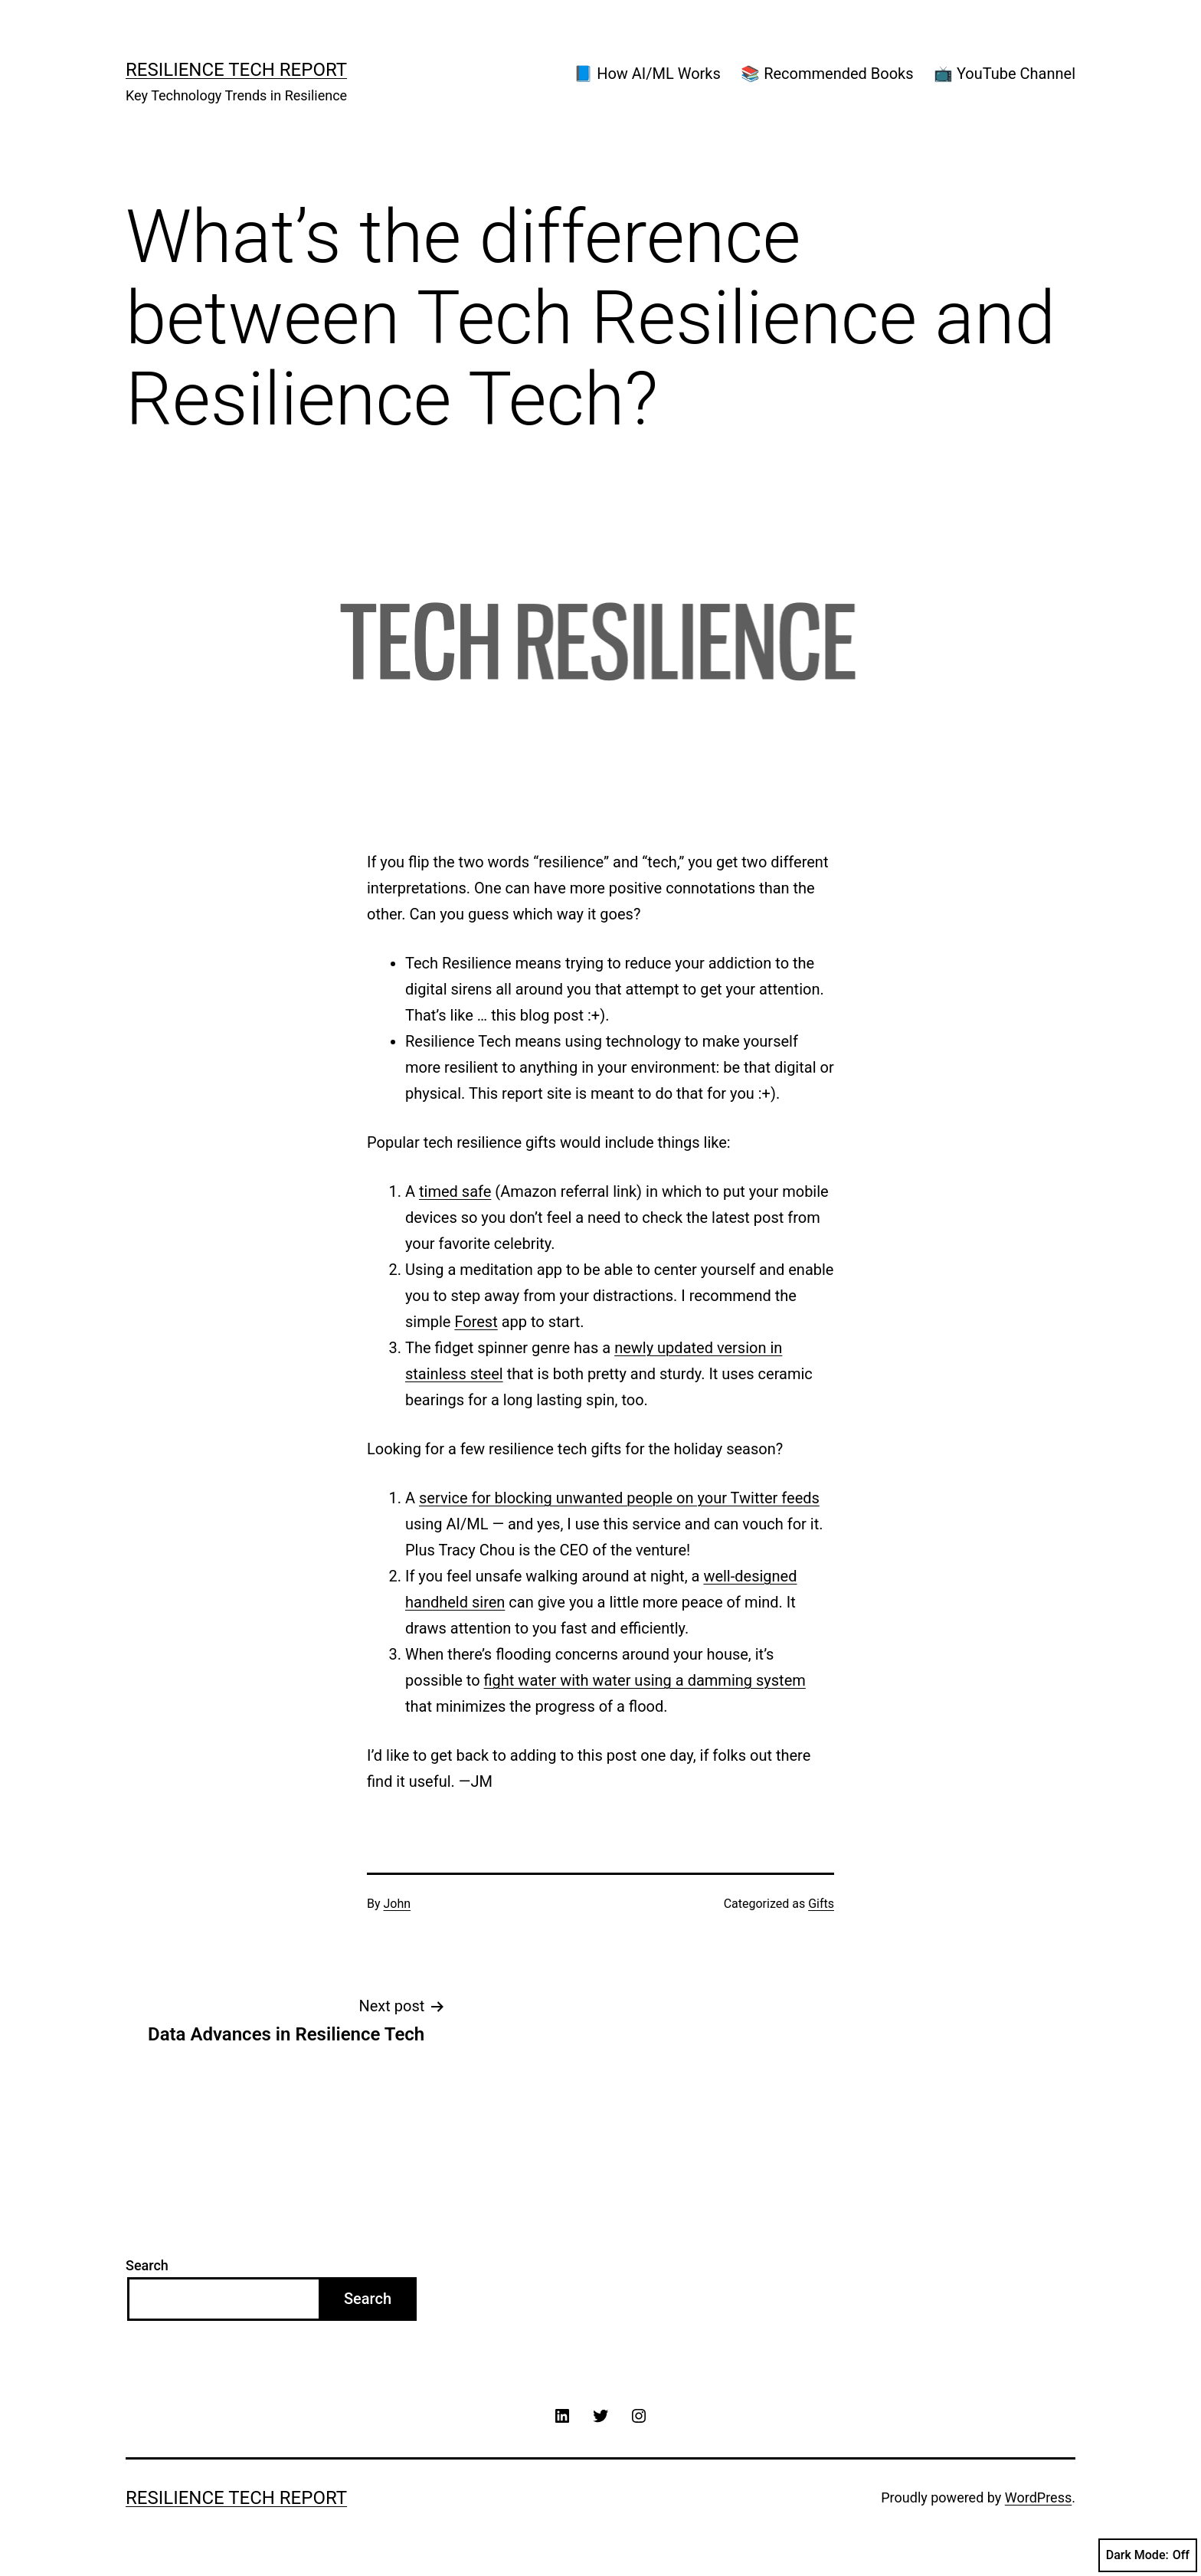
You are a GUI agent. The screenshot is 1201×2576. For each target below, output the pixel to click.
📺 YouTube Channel (1004, 73)
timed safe (455, 1191)
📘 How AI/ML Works (647, 73)
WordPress (1038, 2497)
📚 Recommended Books (827, 73)
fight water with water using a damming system (645, 1680)
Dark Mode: (1148, 2555)
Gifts (821, 1903)
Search (147, 2265)
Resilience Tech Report (236, 69)
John (397, 1903)
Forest (475, 1322)
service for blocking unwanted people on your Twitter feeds (619, 1498)
